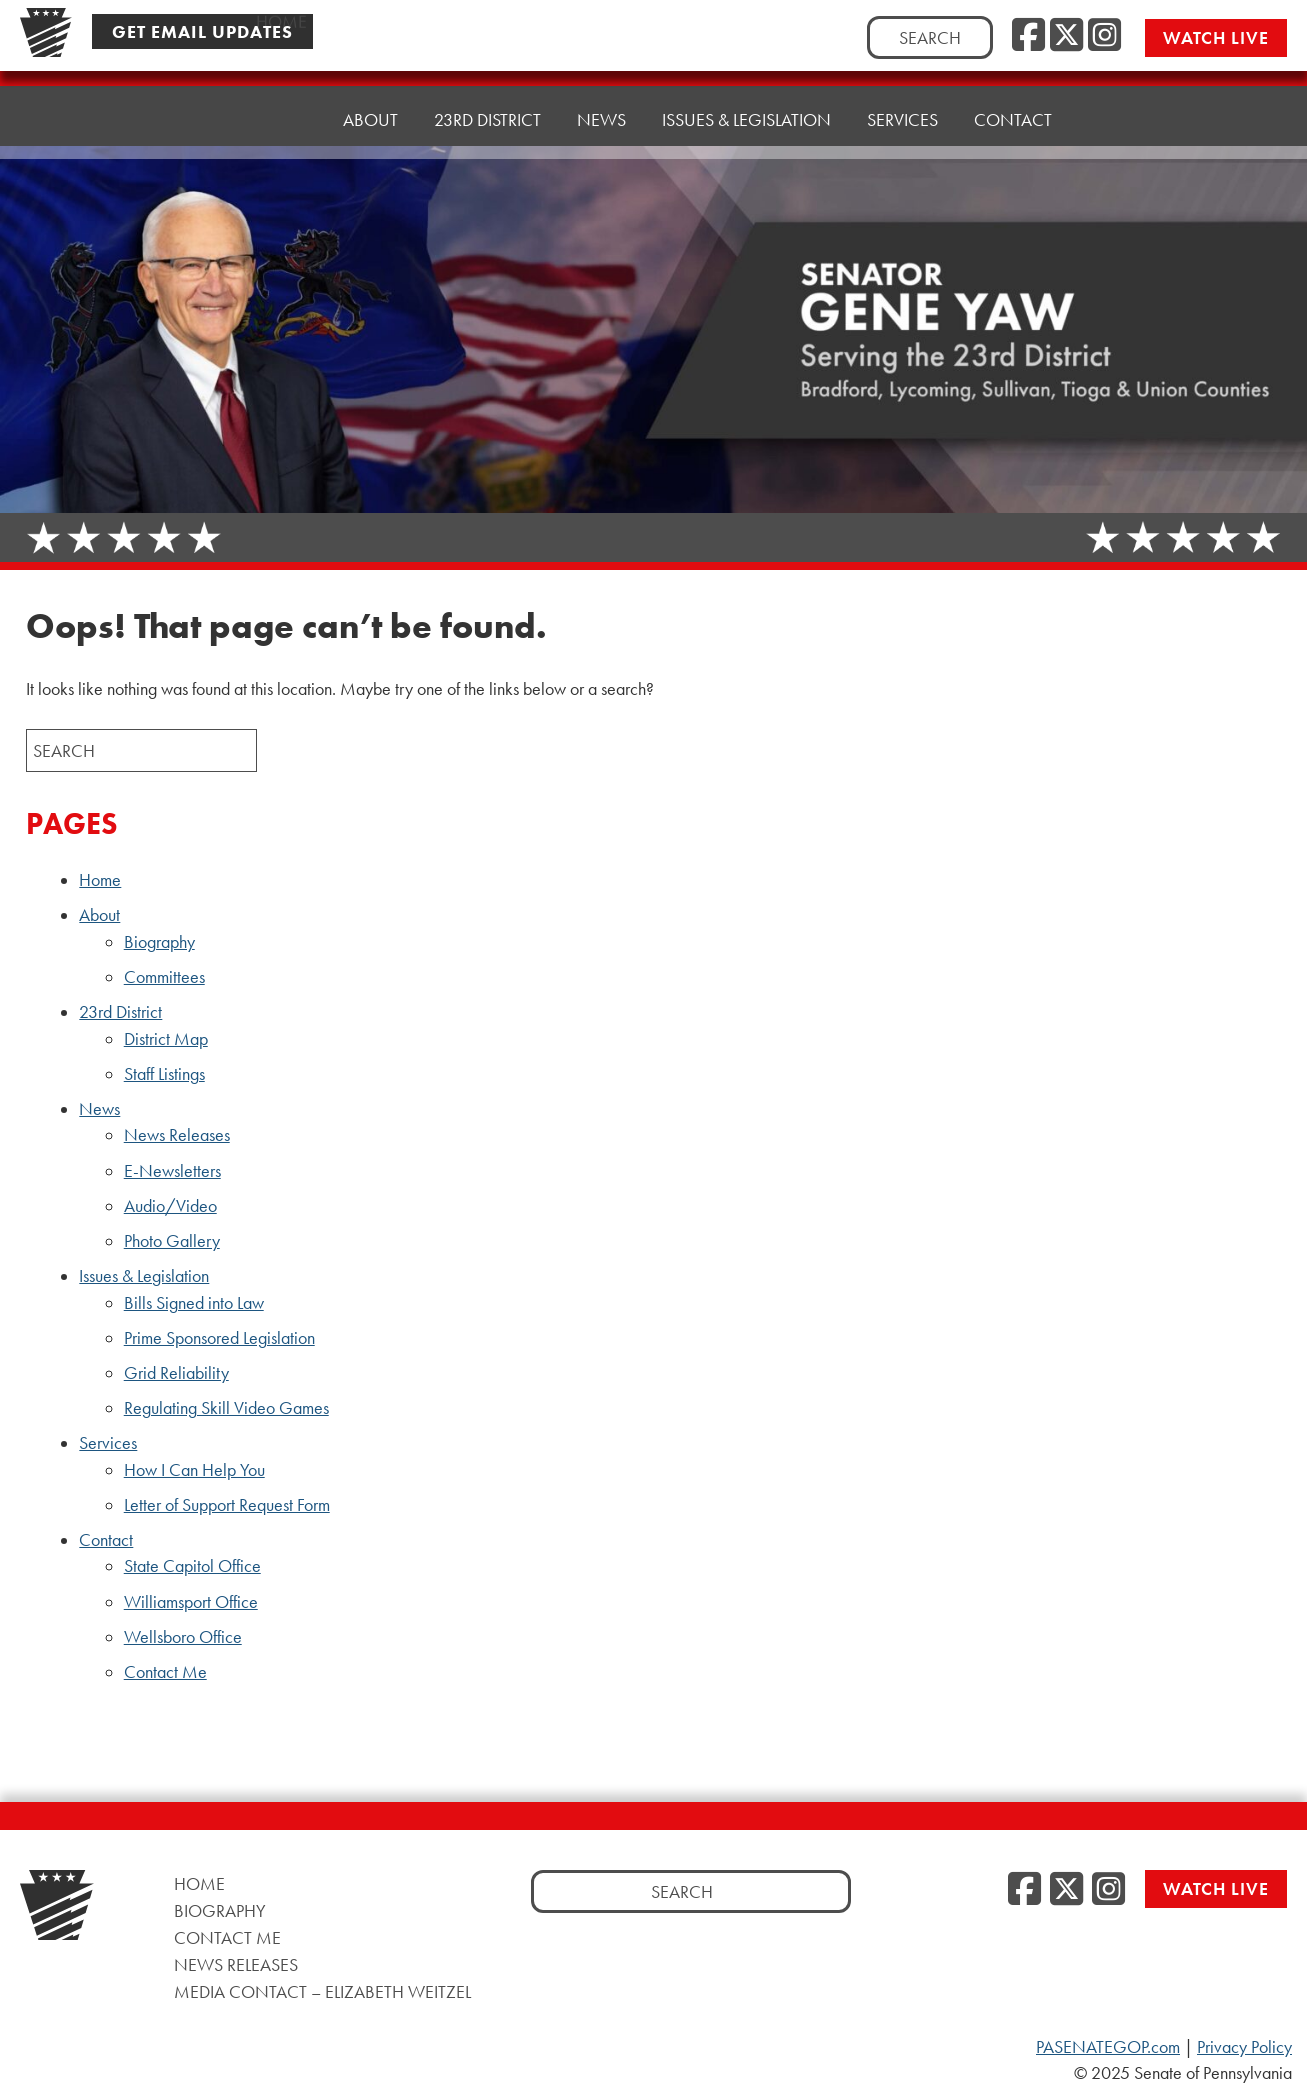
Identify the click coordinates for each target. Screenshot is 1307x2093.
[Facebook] (1028, 36)
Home (281, 119)
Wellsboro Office (183, 1637)
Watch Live (1216, 37)
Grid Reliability (176, 1373)
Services (902, 94)
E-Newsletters (172, 1171)
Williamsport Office (191, 1602)
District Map (166, 1039)
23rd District (487, 109)
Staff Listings (164, 1074)
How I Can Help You (194, 1470)
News (601, 104)
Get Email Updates (202, 31)
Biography (159, 942)
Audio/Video (170, 1206)
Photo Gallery (172, 1241)
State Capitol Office (192, 1566)
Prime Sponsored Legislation (219, 1338)
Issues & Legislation (746, 99)
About (370, 114)
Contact (1013, 89)
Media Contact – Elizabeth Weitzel (322, 1991)
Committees (164, 977)
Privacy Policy (1244, 2047)
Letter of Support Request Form (227, 1505)
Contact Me (165, 1672)
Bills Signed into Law (194, 1303)
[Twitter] (1066, 36)
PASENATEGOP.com (1108, 2047)
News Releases (177, 1135)
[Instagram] (1104, 36)
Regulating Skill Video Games (226, 1408)
